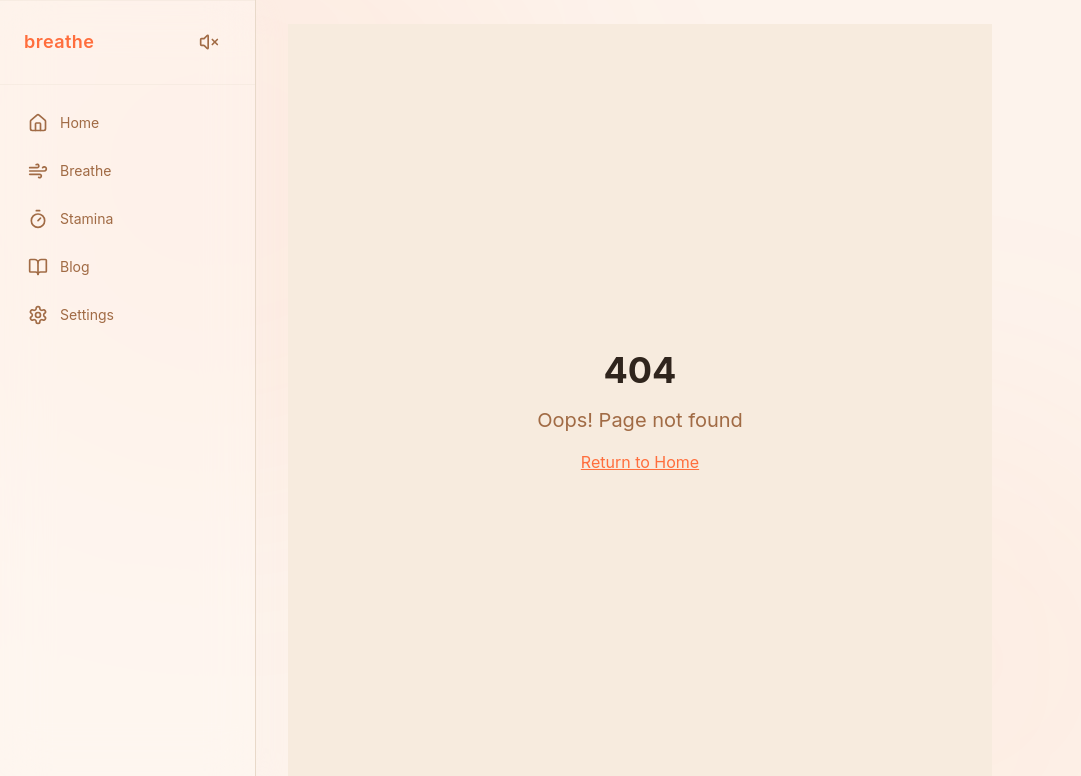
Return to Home (640, 462)
